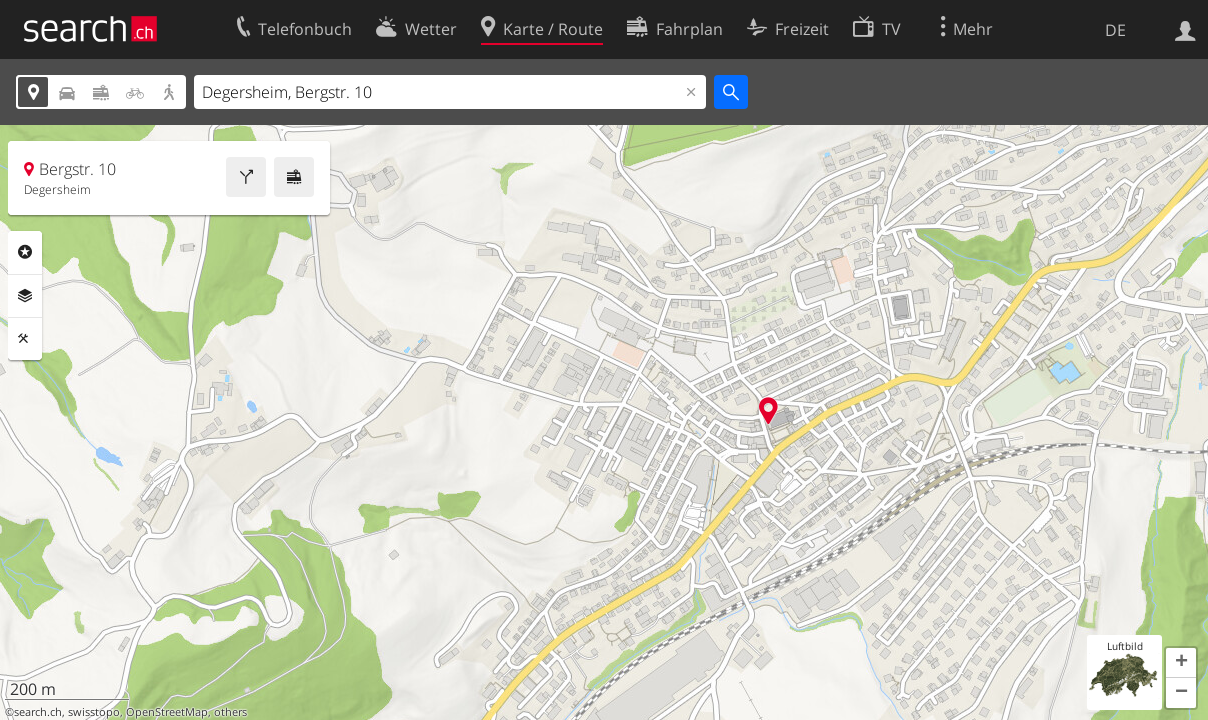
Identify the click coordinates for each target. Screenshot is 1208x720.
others (230, 712)
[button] (1181, 663)
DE (1115, 30)
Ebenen (25, 296)
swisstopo (94, 712)
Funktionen (25, 339)
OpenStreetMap (167, 712)
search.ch (38, 712)
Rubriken (25, 252)
